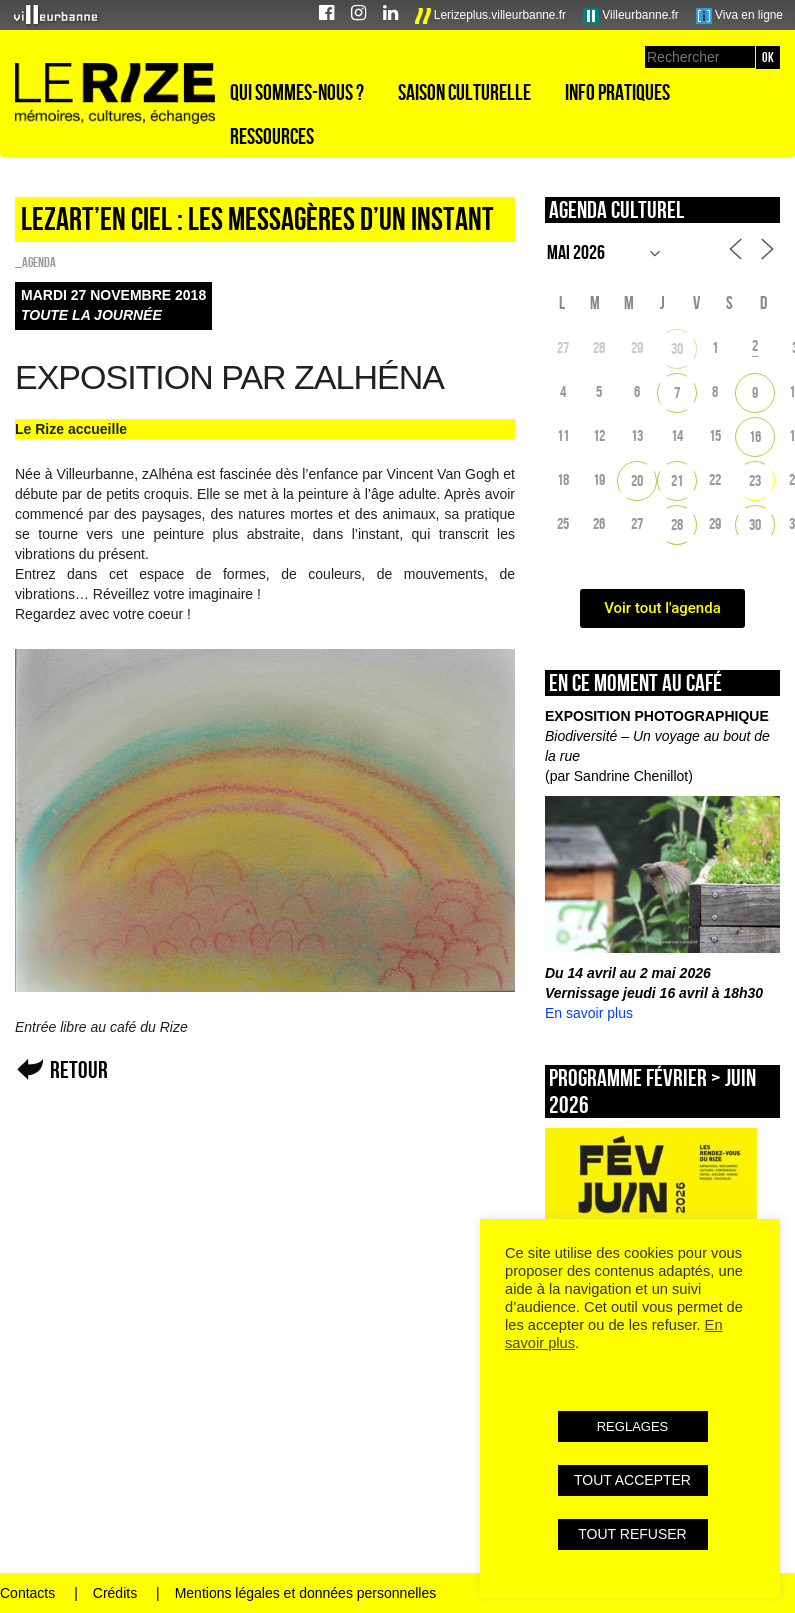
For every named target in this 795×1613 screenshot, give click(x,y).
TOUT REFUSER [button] (632, 1534)
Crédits (115, 1593)
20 (637, 480)
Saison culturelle (464, 92)
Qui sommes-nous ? (297, 92)
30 (677, 348)
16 (755, 436)
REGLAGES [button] (633, 1426)
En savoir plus (589, 1013)
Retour (79, 1069)
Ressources (272, 136)
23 (755, 480)
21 (677, 480)
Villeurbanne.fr (631, 16)
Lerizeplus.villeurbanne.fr (491, 16)
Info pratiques (617, 92)
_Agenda (35, 262)
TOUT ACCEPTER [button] (632, 1480)
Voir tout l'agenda (662, 608)
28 (677, 524)
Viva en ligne (739, 16)
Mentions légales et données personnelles (306, 1593)
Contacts (27, 1593)
